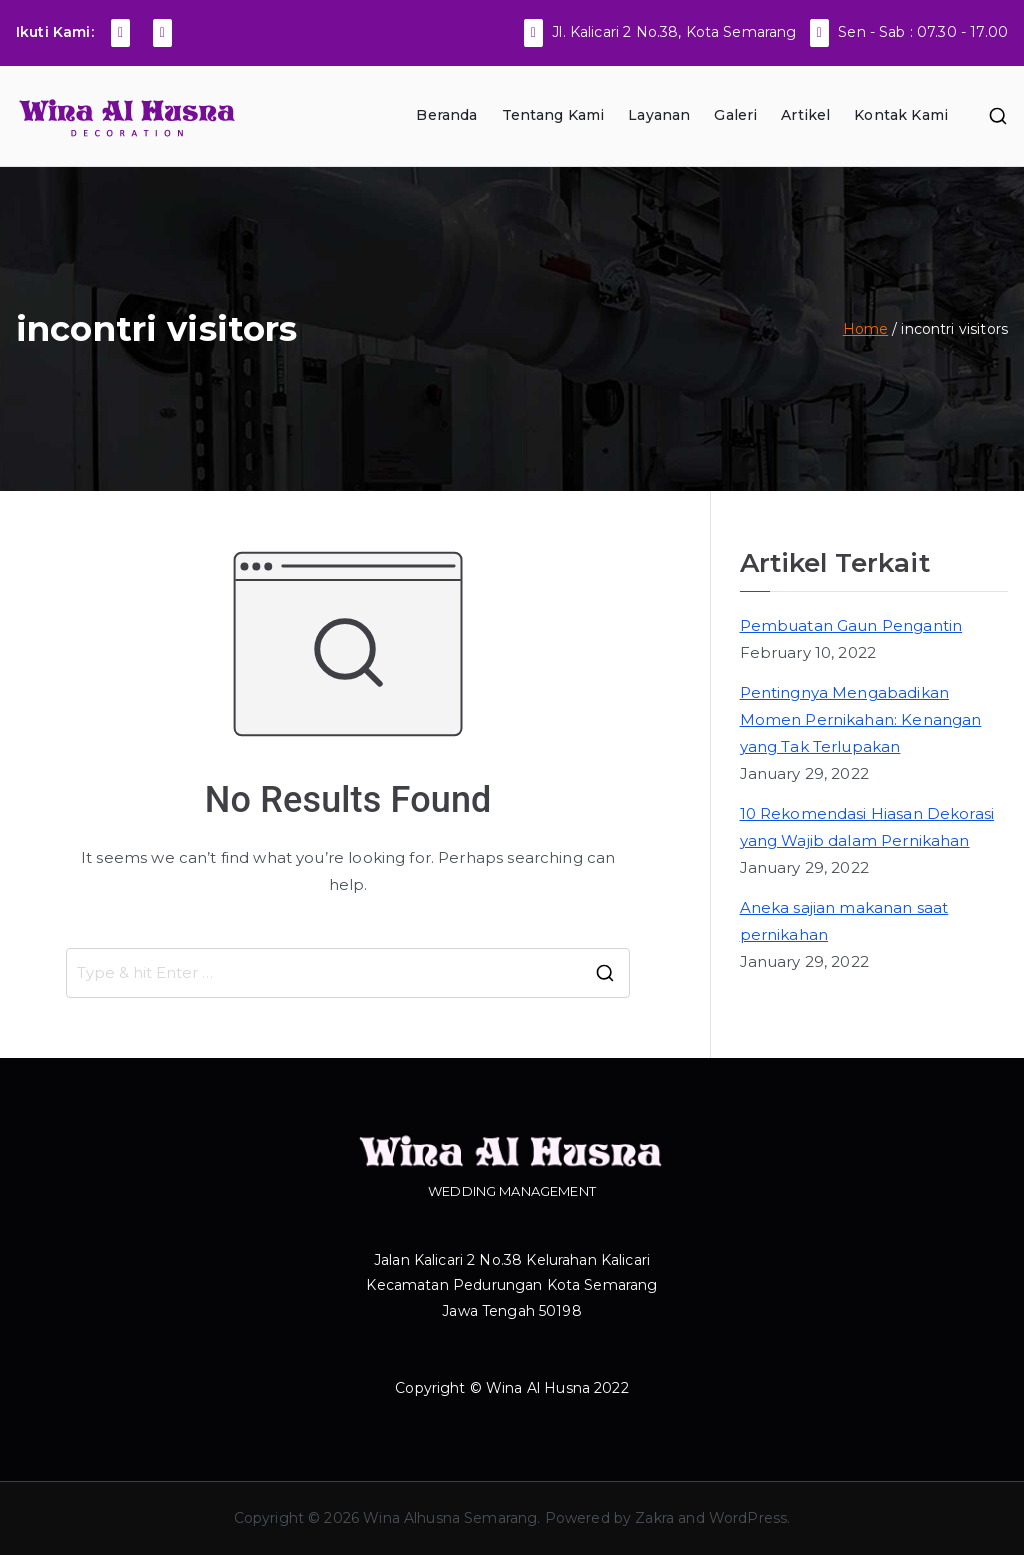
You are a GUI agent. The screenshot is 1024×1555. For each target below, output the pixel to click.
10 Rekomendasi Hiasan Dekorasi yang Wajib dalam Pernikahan (867, 827)
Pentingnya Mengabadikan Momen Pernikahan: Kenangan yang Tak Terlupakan (861, 719)
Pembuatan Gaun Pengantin (851, 625)
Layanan (659, 115)
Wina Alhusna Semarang (450, 1518)
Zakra (654, 1518)
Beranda (446, 115)
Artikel (805, 115)
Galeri (735, 115)
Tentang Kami (553, 115)
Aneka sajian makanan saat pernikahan (844, 921)
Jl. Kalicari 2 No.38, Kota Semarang (674, 32)
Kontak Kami (901, 115)
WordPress (748, 1518)
